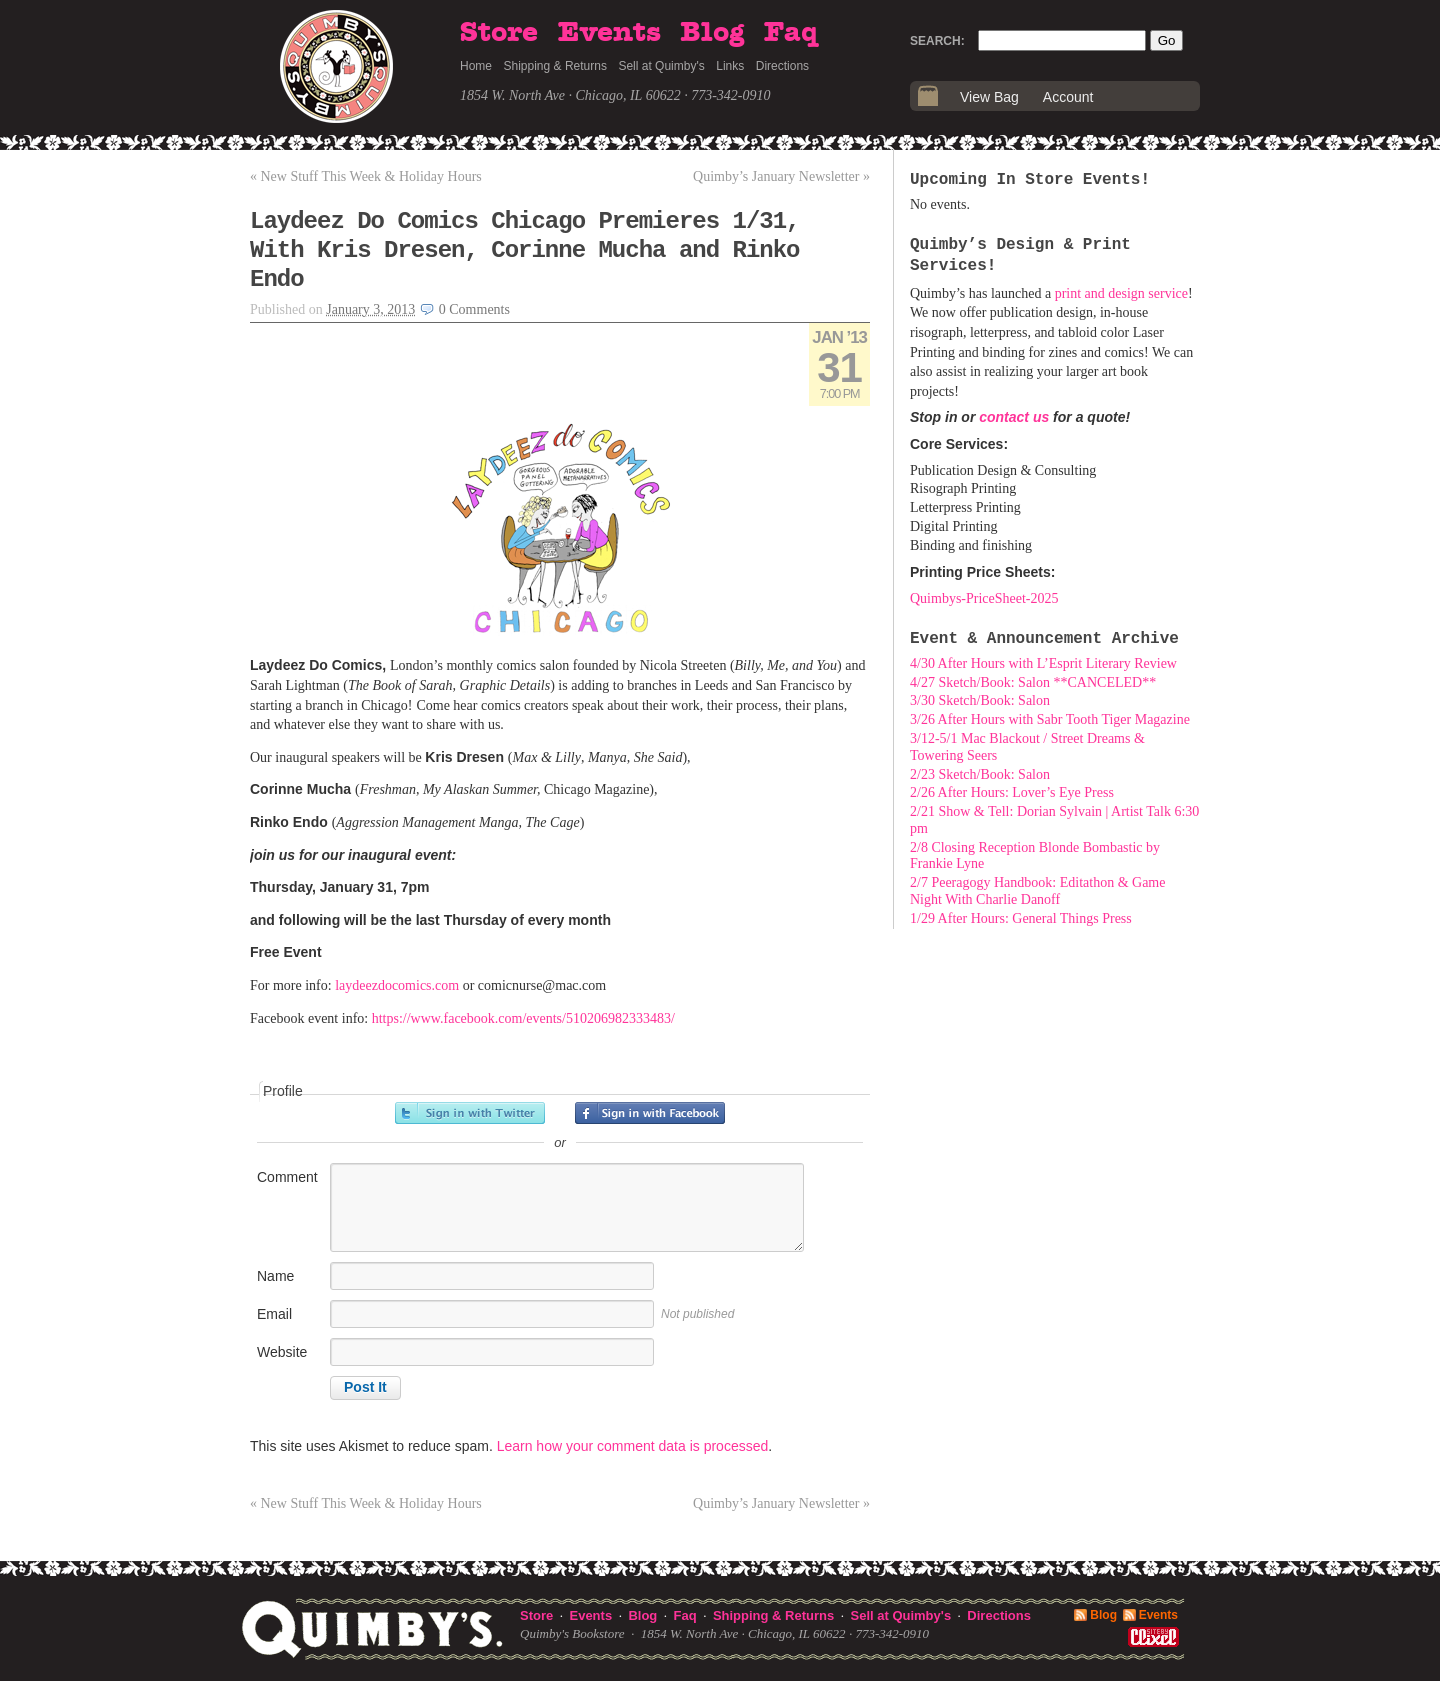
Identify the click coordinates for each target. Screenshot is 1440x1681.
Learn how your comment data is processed (633, 1446)
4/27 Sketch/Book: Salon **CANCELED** (1033, 682)
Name (275, 1276)
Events (609, 33)
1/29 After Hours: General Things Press (1021, 918)
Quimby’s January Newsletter (781, 176)
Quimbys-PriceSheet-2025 (984, 598)
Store (499, 33)
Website (282, 1352)
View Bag (989, 97)
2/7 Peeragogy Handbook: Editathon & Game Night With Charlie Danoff (1037, 891)
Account (1068, 97)
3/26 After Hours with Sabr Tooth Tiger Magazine (1050, 719)
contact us (1014, 417)
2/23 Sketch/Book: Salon (980, 774)
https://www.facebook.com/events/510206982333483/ (523, 1018)
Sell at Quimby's (661, 66)
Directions (782, 66)
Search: (937, 41)
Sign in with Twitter (470, 1113)
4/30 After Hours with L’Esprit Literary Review (1043, 663)
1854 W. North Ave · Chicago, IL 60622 (570, 95)
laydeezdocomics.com (397, 985)
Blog (712, 33)
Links (730, 66)
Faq (791, 33)
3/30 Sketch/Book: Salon (980, 700)
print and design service (1121, 293)
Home (476, 66)
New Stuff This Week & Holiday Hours (366, 176)
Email (274, 1314)
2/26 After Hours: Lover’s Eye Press (1012, 792)
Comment (287, 1177)
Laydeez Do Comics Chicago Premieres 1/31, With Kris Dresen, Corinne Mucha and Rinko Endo (525, 250)
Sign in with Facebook (650, 1113)
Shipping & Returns (555, 66)
